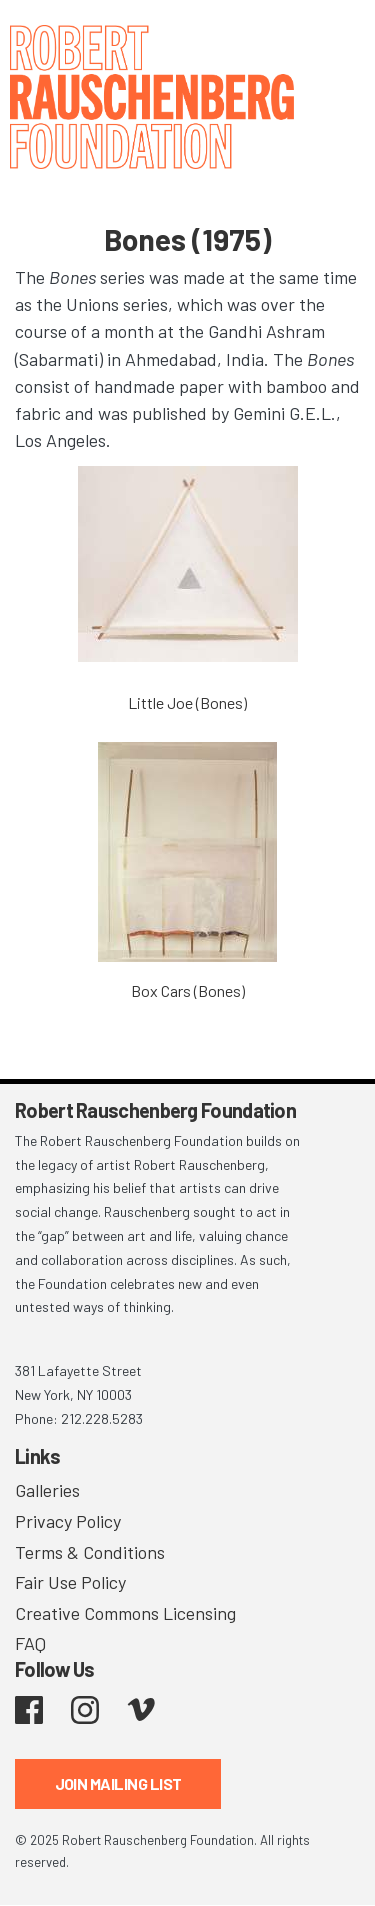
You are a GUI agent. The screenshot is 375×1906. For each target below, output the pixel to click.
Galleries (47, 1490)
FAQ (30, 1643)
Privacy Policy (68, 1521)
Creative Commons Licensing (125, 1613)
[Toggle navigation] (335, 42)
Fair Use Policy (70, 1582)
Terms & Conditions (90, 1552)
